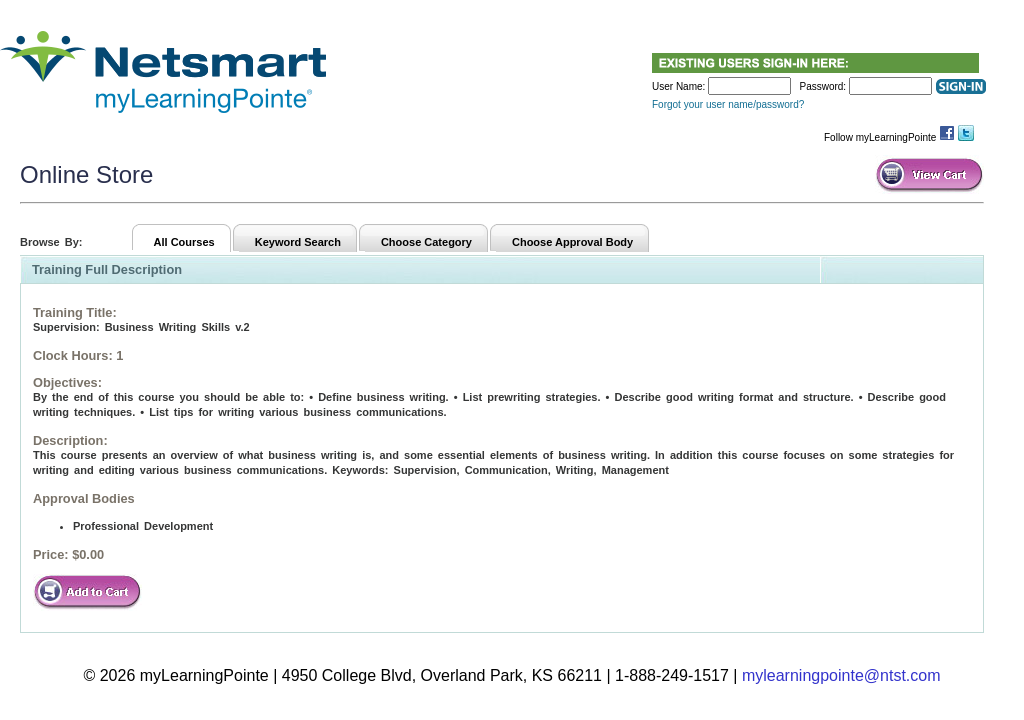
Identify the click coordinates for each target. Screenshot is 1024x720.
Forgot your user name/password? (728, 104)
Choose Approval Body (572, 242)
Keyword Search (298, 242)
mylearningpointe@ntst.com (841, 675)
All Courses (184, 242)
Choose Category (426, 242)
